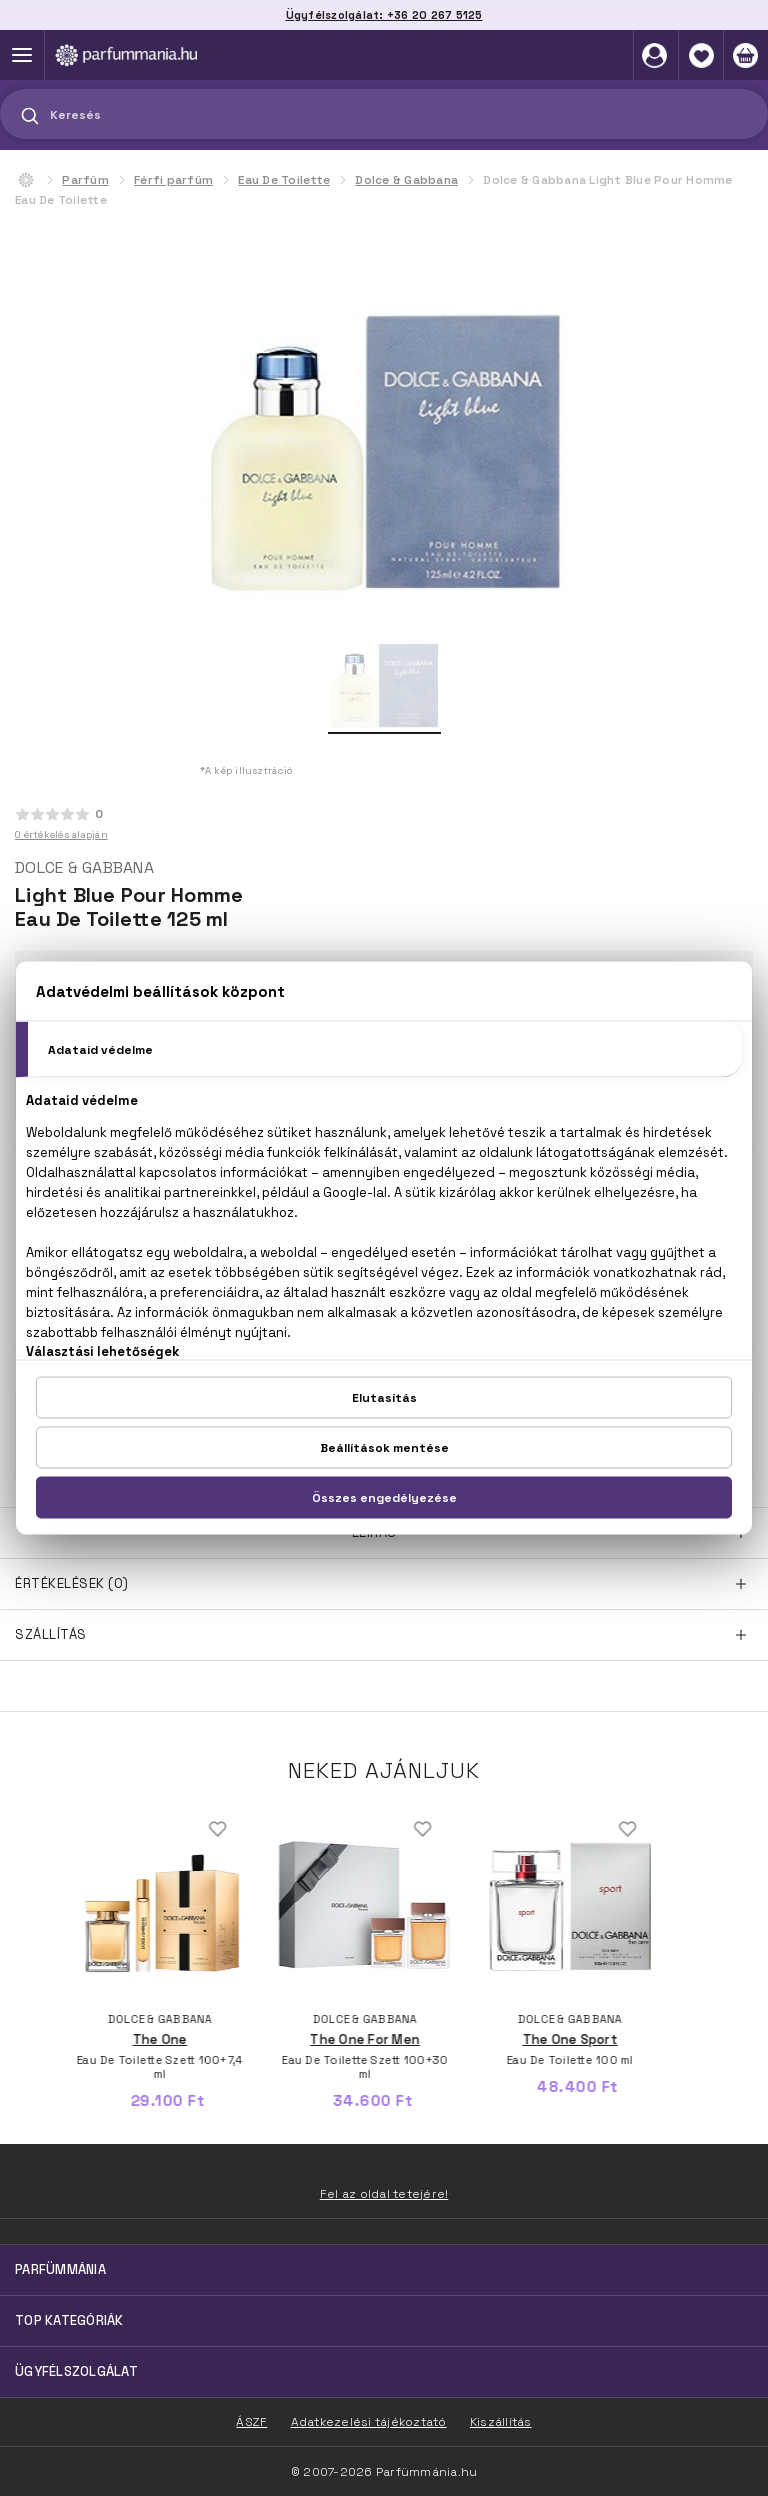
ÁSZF (251, 2422)
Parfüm (85, 180)
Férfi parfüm (173, 180)
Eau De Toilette (284, 180)
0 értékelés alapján (61, 834)
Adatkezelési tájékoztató (369, 2422)
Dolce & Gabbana (406, 180)
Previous (57, 1899)
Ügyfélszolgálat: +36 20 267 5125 (384, 15)
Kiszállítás (501, 2422)
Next (711, 1899)
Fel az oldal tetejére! (384, 2194)
